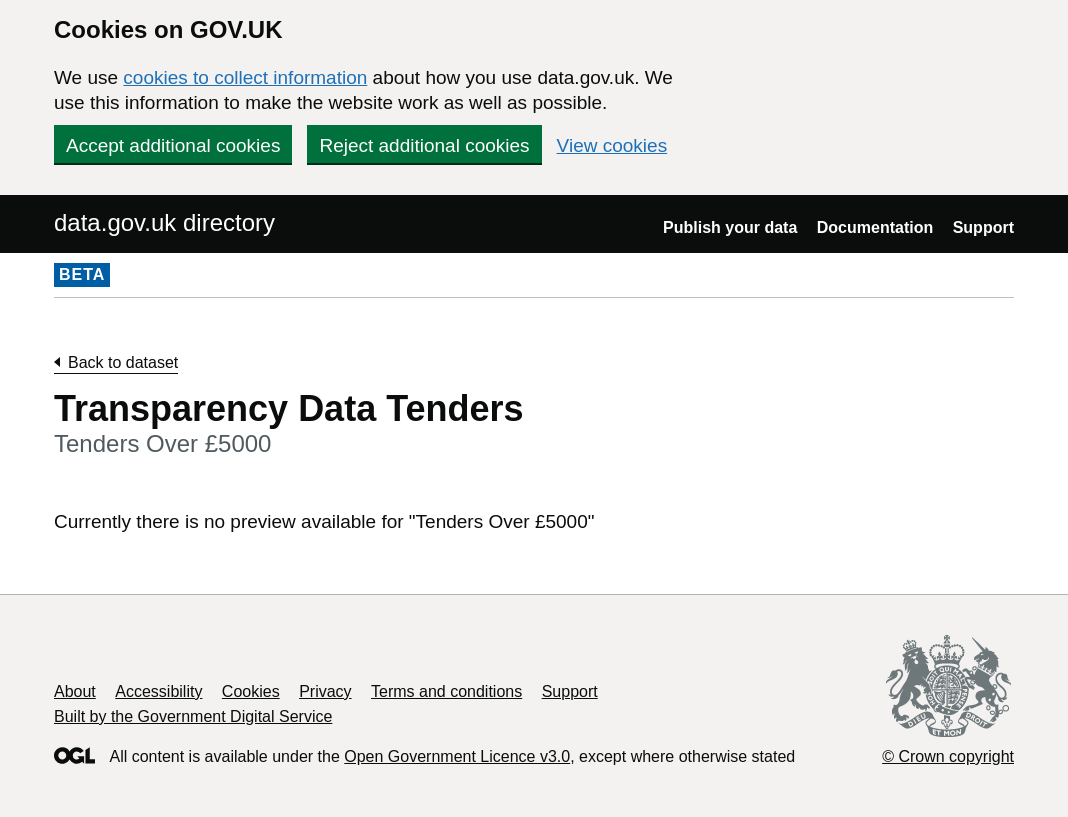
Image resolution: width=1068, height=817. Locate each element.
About (75, 691)
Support (983, 227)
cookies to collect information (245, 77)
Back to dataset (123, 362)
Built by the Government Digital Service (193, 716)
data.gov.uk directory (164, 222)
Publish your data (730, 227)
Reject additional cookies (424, 145)
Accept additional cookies (173, 145)
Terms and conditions (446, 691)
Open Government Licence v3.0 (457, 756)
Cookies (251, 691)
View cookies (612, 145)
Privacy (325, 691)
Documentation (875, 227)
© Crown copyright (948, 756)
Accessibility (158, 691)
